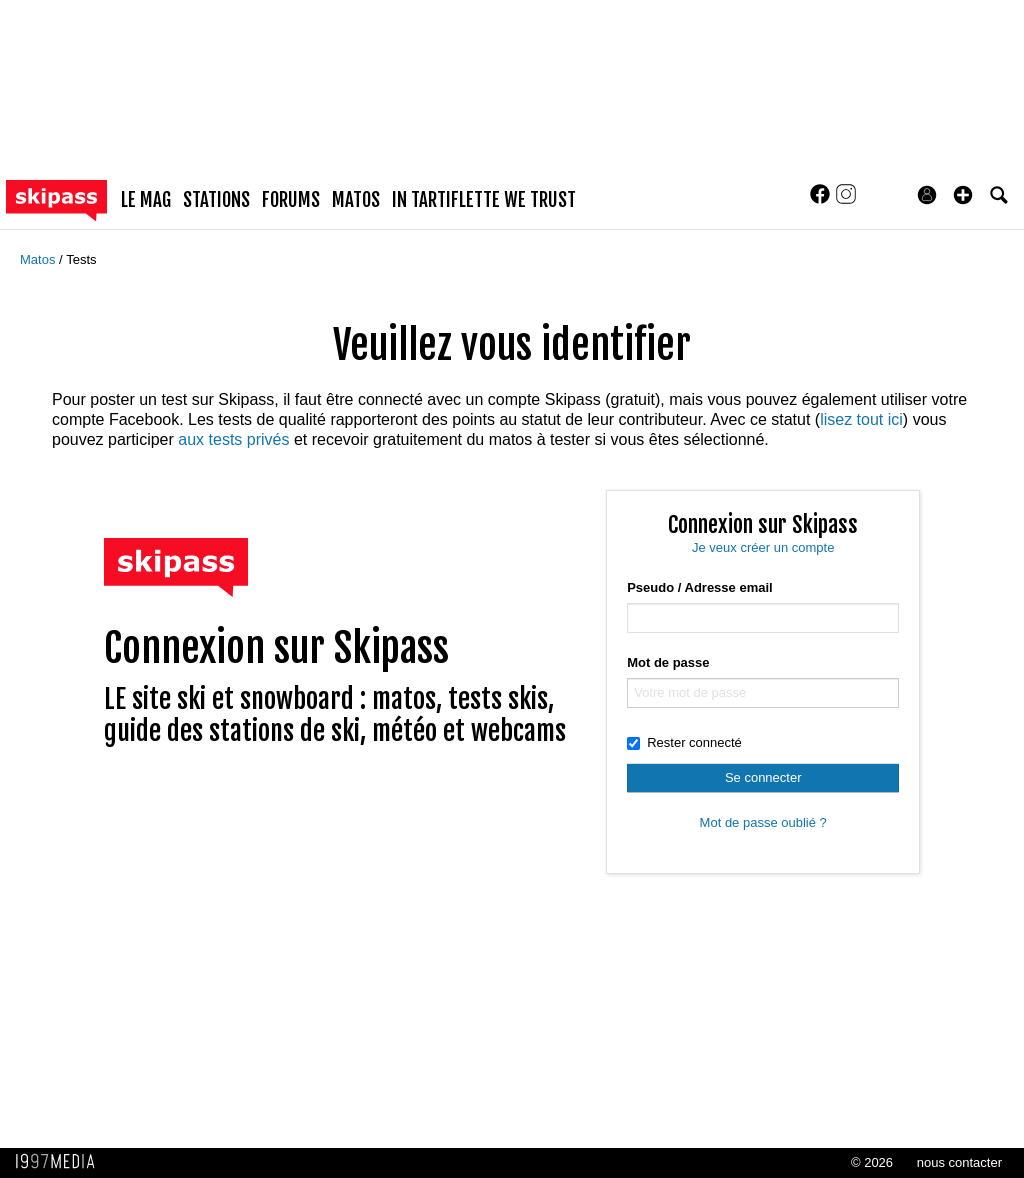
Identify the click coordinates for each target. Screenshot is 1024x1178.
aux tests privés (233, 439)
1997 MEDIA (61, 1162)
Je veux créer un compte (763, 547)
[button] (963, 195)
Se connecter (763, 777)
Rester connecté (684, 742)
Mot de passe (668, 662)
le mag (146, 200)
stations (216, 200)
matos (356, 200)
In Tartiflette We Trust (484, 200)
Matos (39, 259)
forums (291, 200)
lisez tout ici (861, 419)
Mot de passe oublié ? (763, 822)
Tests (81, 259)
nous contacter (959, 1162)
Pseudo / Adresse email (699, 587)
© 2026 (872, 1162)
